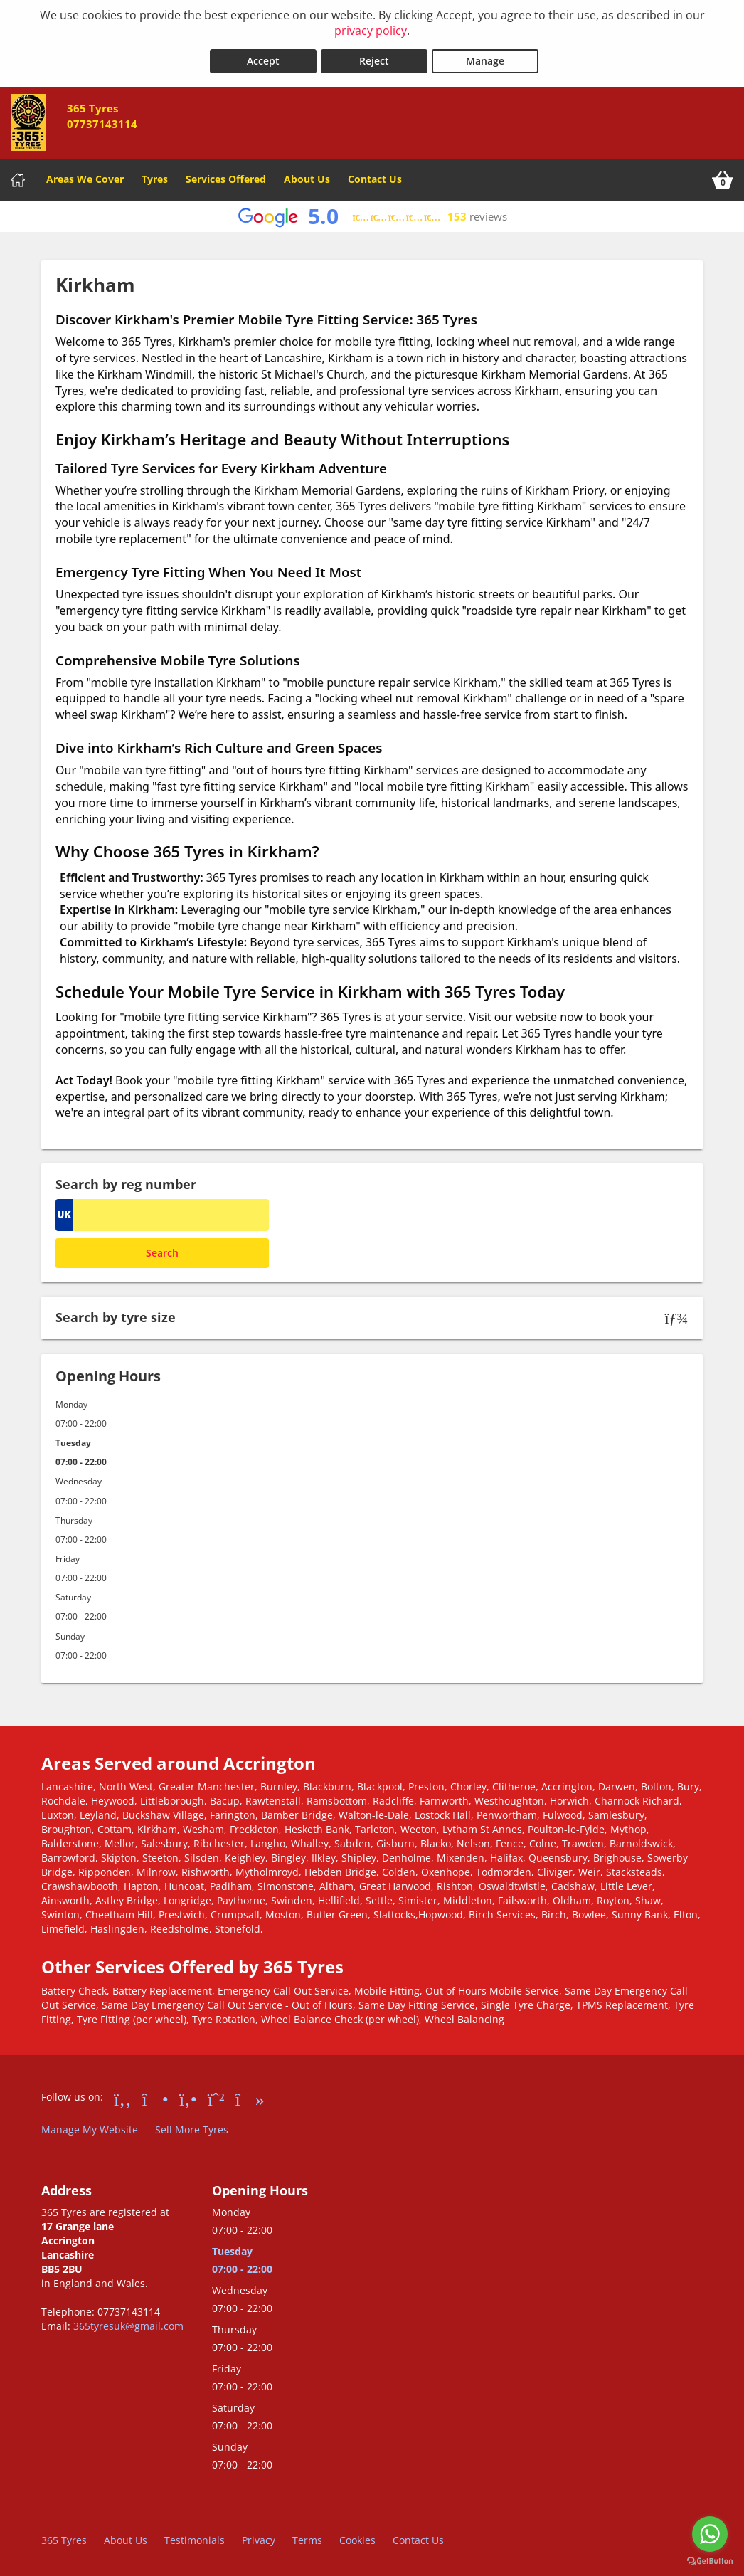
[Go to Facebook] (123, 2095)
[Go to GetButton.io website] (710, 2561)
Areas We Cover (85, 176)
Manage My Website (89, 2126)
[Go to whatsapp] (710, 2534)
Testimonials (194, 2536)
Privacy (258, 2536)
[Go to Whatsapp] (216, 2095)
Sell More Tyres (191, 2126)
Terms (307, 2536)
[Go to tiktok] (250, 2095)
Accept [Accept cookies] (263, 58)
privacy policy (370, 30)
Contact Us (375, 176)
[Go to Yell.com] (188, 2095)
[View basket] (722, 177)
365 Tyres (64, 2536)
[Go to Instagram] (155, 2095)
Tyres (155, 176)
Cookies (357, 2536)
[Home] (18, 177)
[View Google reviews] (372, 214)
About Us (307, 176)
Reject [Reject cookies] (374, 58)
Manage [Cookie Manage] (485, 58)
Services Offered (226, 176)
